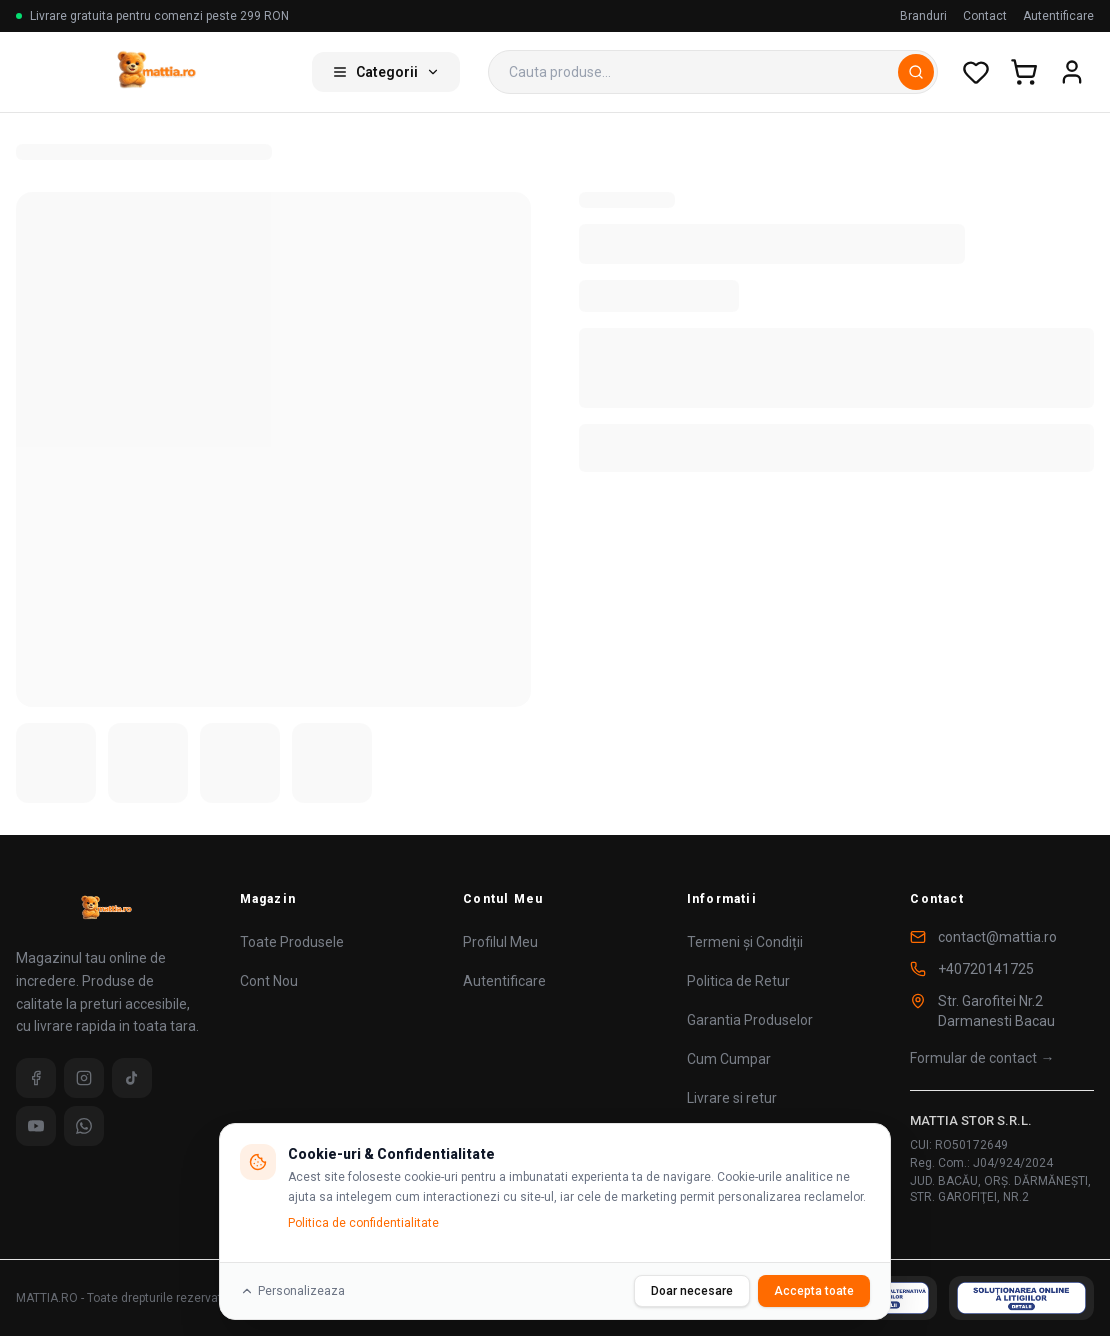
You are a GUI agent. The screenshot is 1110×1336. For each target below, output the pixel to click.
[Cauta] (916, 72)
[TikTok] (132, 1078)
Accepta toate (814, 1291)
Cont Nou (269, 981)
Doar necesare (692, 1291)
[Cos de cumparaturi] (1024, 72)
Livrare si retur (732, 1098)
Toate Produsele (292, 942)
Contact (985, 16)
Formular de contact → (982, 1058)
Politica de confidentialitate (363, 1223)
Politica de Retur (738, 981)
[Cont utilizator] (1072, 72)
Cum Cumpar (729, 1059)
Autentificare (1058, 16)
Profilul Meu (500, 942)
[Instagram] (84, 1078)
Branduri (923, 16)
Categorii (386, 72)
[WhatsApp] (84, 1126)
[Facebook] (36, 1078)
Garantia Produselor (750, 1020)
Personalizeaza (292, 1291)
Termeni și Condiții (745, 942)
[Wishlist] (976, 72)
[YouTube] (36, 1126)
